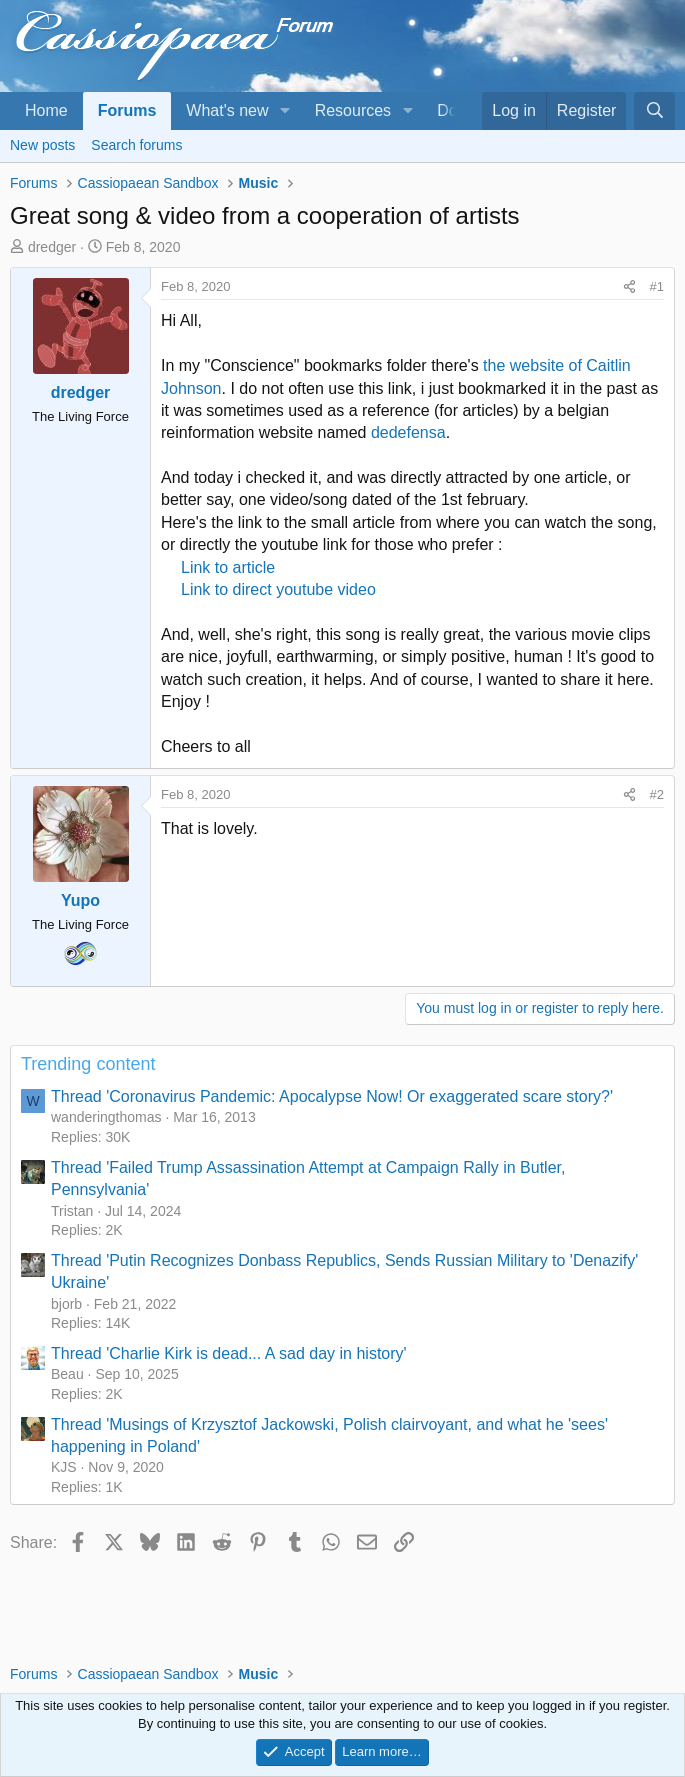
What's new (227, 110)
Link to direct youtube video (278, 589)
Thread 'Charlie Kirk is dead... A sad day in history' (229, 1353)
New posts (42, 145)
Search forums (136, 145)
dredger (52, 247)
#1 (657, 286)
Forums (127, 110)
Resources (353, 110)
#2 (657, 794)
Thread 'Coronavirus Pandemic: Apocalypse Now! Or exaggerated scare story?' (332, 1096)
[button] (284, 111)
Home (46, 110)
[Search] (654, 111)
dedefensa (408, 432)
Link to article (228, 567)
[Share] (629, 287)
